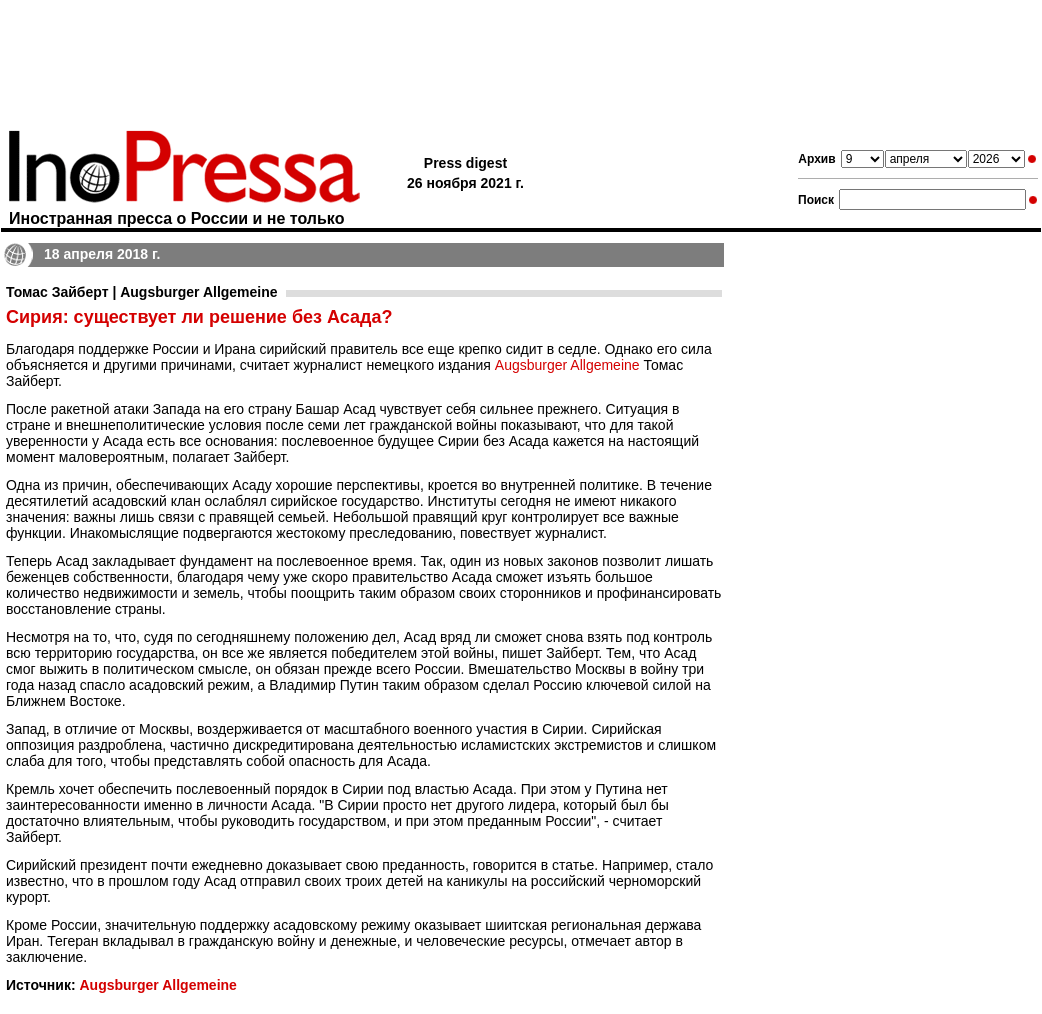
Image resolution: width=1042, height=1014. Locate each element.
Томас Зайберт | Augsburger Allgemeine (142, 292)
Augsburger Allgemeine (567, 365)
